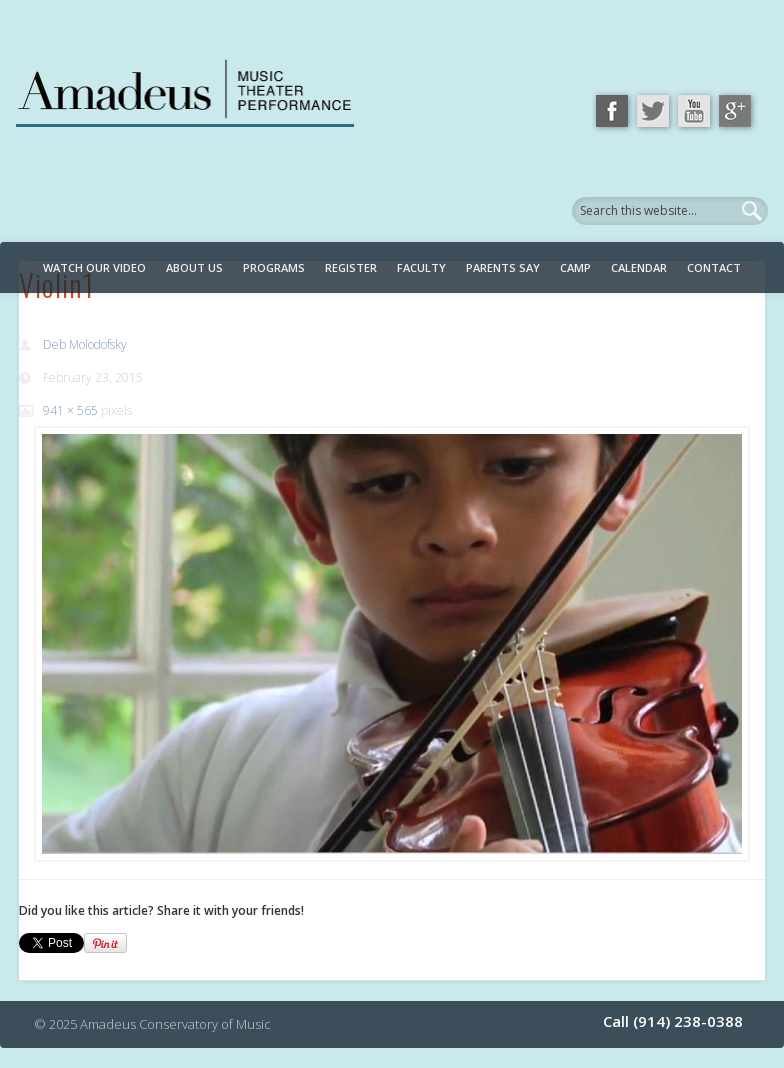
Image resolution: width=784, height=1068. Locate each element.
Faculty (421, 267)
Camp (575, 267)
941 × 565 (70, 410)
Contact (714, 267)
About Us (194, 267)
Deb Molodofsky (85, 344)
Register (351, 267)
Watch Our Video (94, 267)
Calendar (639, 267)
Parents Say (503, 267)
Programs (274, 267)
